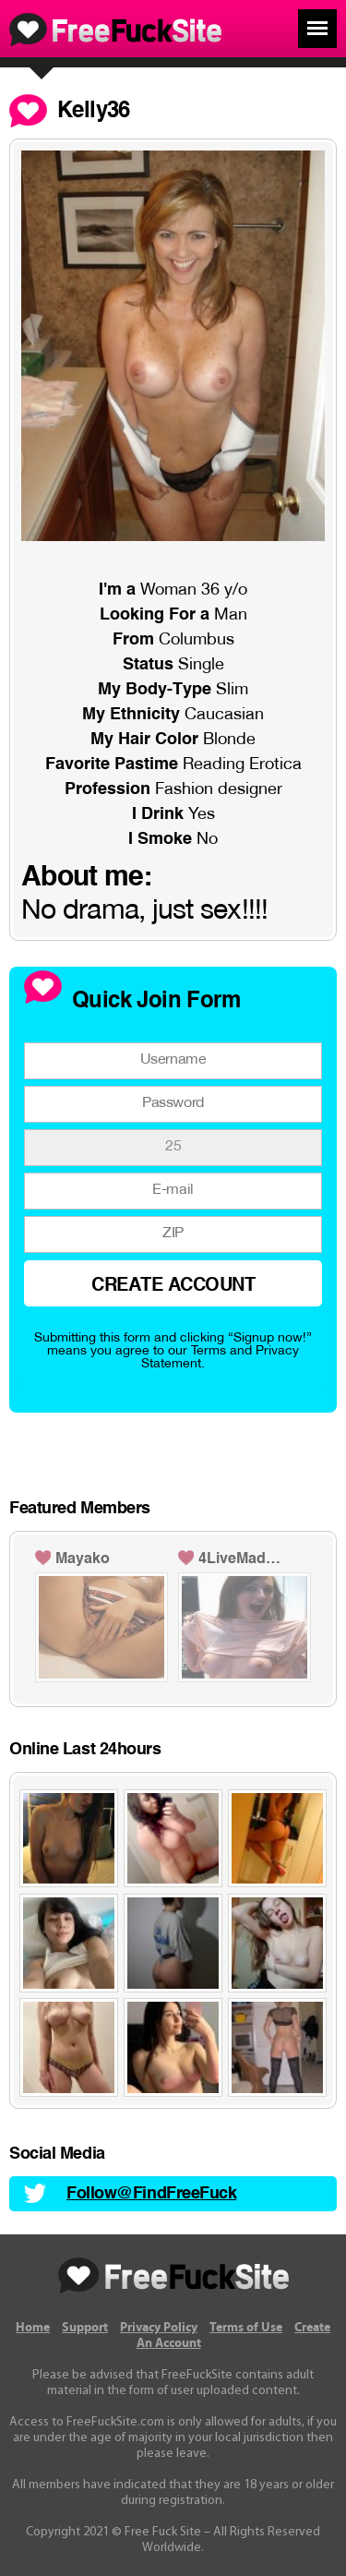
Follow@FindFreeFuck (151, 2193)
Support (85, 2327)
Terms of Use (245, 2327)
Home (33, 2327)
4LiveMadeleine (242, 1559)
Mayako (82, 1559)
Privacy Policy (158, 2327)
